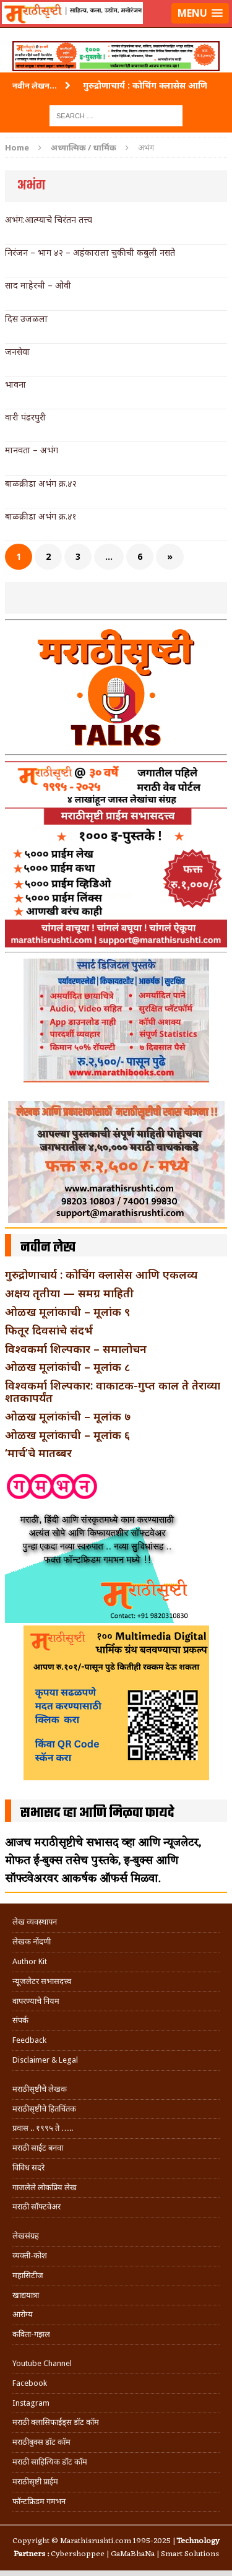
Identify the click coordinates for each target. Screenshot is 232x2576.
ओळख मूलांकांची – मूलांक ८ (67, 1366)
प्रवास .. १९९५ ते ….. (42, 2128)
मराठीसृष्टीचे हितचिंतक (44, 2108)
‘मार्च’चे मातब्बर (38, 1452)
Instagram (30, 2403)
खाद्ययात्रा (25, 2295)
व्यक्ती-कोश (29, 2255)
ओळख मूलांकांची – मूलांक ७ (68, 1416)
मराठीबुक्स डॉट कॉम (41, 2442)
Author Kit (29, 1961)
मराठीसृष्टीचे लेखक (39, 2089)
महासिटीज (27, 2275)
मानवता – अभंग (31, 450)
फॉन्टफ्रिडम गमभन (39, 2501)
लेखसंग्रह (25, 2235)
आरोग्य (22, 2314)
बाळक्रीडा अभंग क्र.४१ (40, 516)
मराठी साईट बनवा (37, 2147)
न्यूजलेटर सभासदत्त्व (41, 1981)
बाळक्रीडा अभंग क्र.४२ (41, 483)
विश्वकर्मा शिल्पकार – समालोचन (76, 1348)
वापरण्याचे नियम (35, 2001)
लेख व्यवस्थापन (34, 1921)
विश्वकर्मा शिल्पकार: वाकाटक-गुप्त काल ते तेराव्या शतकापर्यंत (112, 1391)
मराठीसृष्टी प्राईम (35, 2481)
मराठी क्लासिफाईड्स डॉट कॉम (55, 2422)
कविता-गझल (31, 2334)
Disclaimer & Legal (45, 2060)
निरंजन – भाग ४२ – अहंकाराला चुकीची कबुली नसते (90, 252)
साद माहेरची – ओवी (38, 285)
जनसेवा (17, 351)
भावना (15, 384)
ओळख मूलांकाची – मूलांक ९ (67, 1311)
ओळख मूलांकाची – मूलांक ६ (67, 1434)
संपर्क (20, 2020)
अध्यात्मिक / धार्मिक (83, 147)
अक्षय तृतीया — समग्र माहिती (69, 1293)
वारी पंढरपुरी (25, 417)
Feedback (29, 2040)
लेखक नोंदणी (31, 1941)
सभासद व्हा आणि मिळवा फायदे (97, 1813)
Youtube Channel (42, 2363)
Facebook (29, 2383)
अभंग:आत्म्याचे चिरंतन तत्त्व (48, 219)
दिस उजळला (26, 318)
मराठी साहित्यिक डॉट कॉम (49, 2461)
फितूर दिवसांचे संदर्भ (49, 1330)
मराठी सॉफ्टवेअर (36, 2206)
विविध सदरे (28, 2167)
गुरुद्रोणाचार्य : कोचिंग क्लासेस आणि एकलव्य (101, 1274)
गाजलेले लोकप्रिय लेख (44, 2187)
